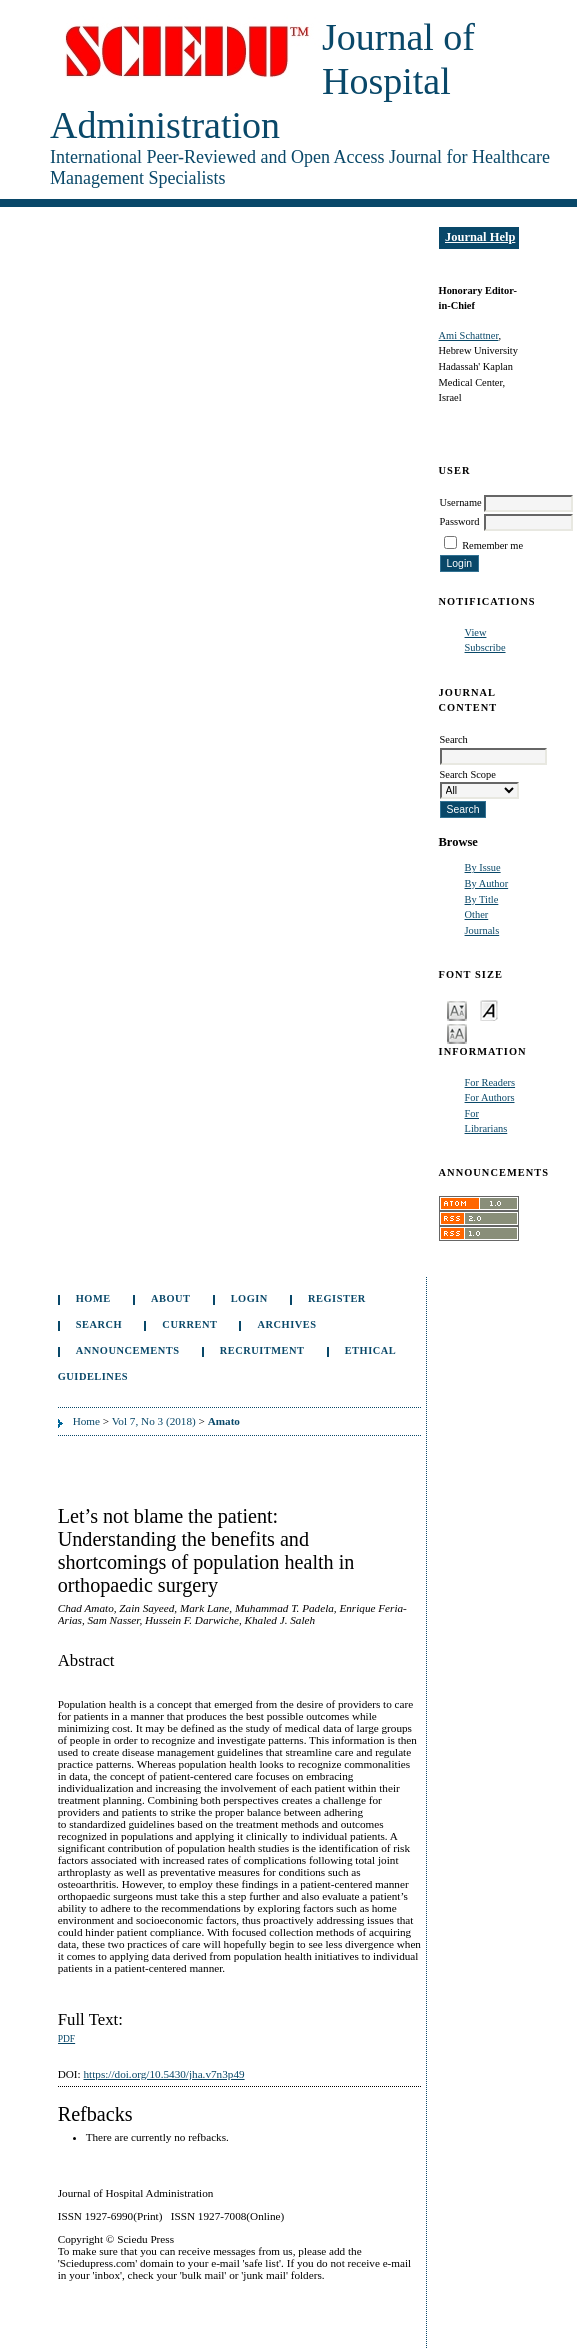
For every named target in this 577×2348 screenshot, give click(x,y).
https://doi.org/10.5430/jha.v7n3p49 (163, 2074)
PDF (66, 2039)
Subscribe (485, 647)
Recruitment (262, 1350)
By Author (487, 883)
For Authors (490, 1097)
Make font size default (489, 1009)
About (171, 1298)
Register (337, 1298)
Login (249, 1298)
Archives (287, 1324)
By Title (482, 899)
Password (460, 521)
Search (99, 1324)
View (476, 632)
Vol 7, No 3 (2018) (154, 1421)
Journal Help (480, 237)
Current (189, 1324)
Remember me (492, 545)
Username (461, 502)
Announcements (128, 1350)
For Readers (490, 1082)
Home (93, 1298)
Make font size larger (457, 1032)
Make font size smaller (457, 1009)
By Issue (483, 867)
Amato (224, 1421)
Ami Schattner (469, 335)
